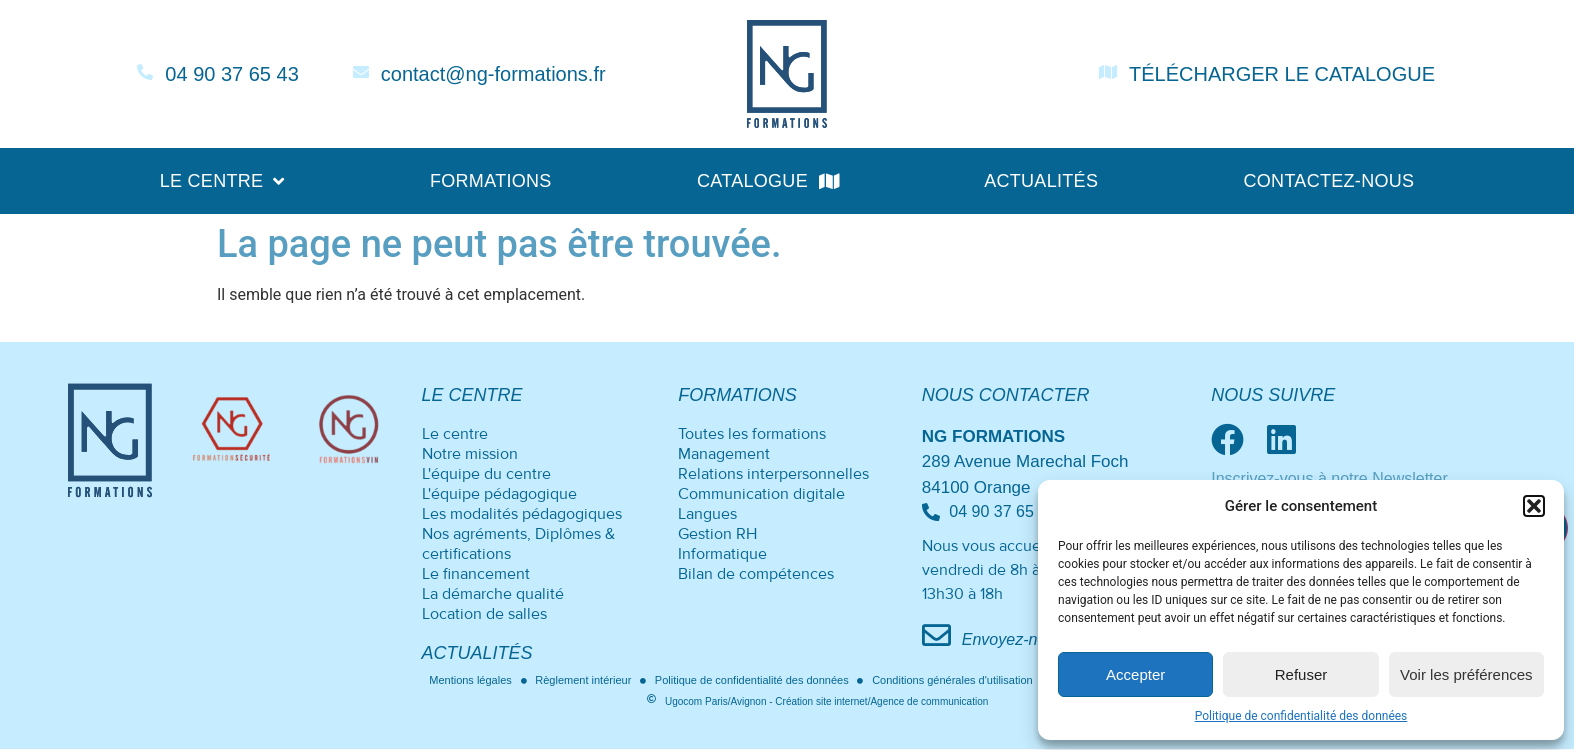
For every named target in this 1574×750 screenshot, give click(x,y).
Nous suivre (1273, 395)
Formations (491, 181)
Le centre (222, 181)
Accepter (1135, 674)
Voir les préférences (1466, 674)
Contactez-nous (1328, 181)
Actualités (1041, 181)
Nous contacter (1006, 395)
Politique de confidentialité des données (1301, 716)
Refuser (1301, 674)
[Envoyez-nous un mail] (936, 635)
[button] (1534, 506)
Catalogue (768, 181)
